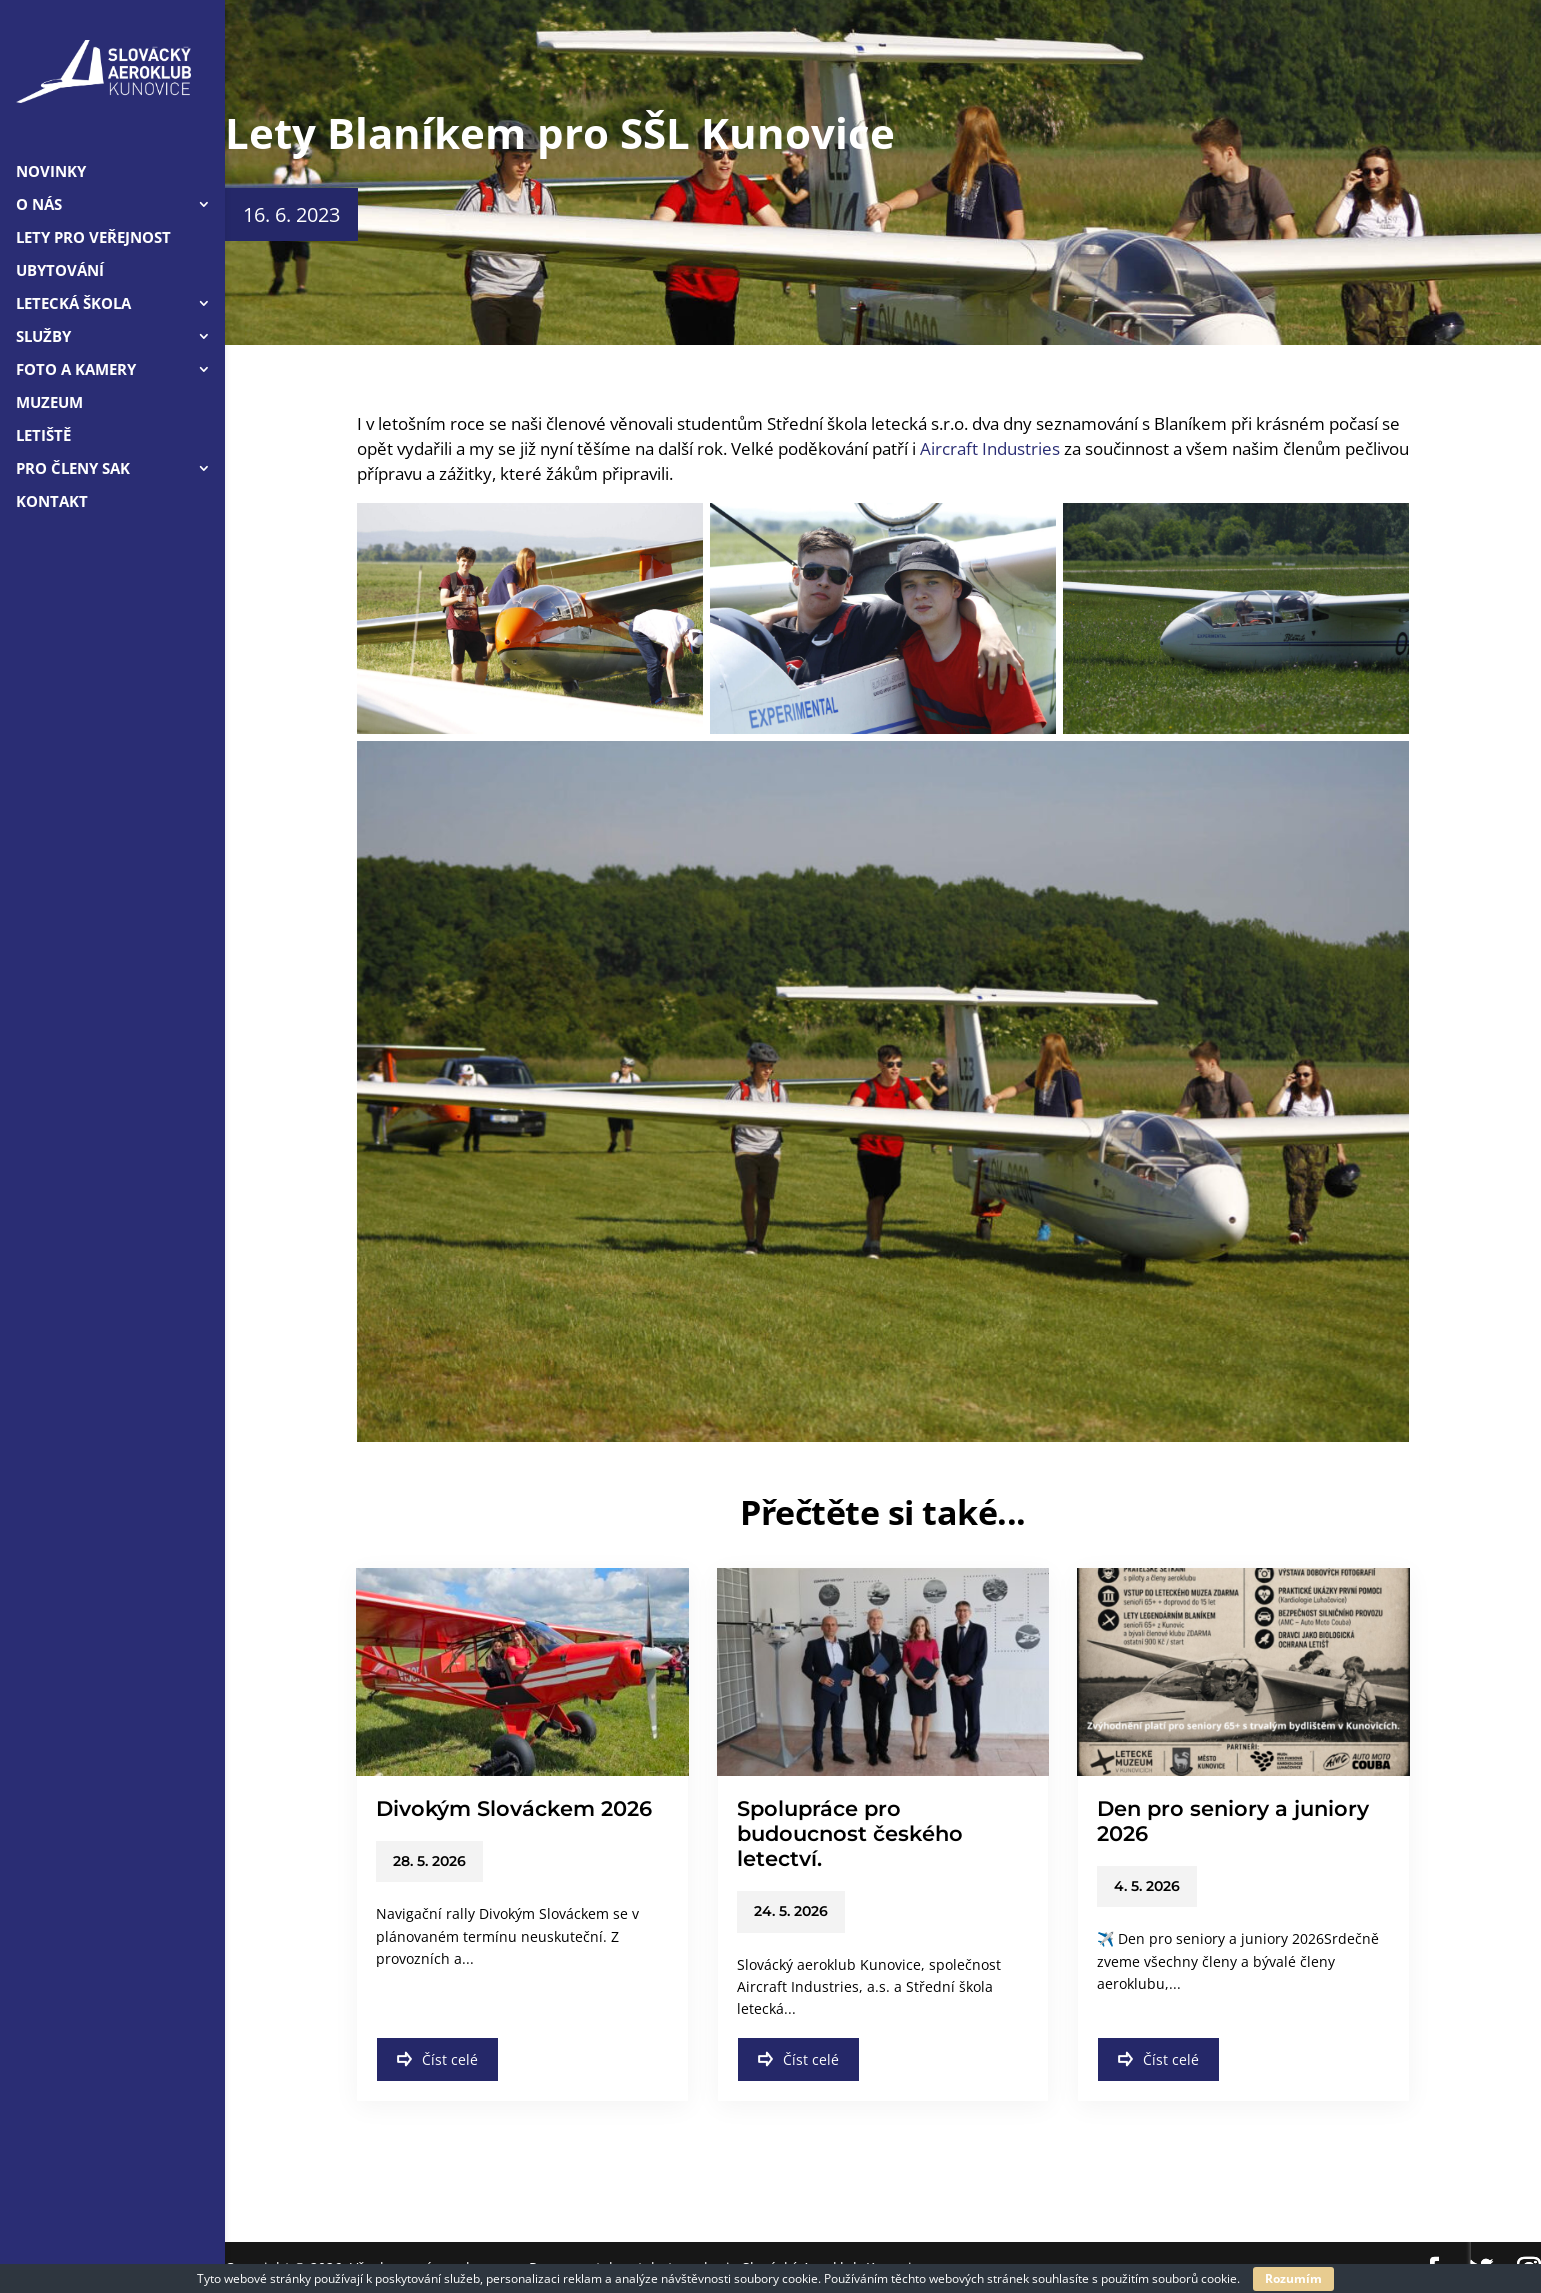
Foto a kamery (76, 370)
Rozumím (1293, 2278)
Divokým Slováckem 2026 (514, 1808)
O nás (39, 205)
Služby (43, 337)
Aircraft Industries (990, 448)
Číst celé (437, 2059)
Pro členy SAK (73, 469)
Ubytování (60, 271)
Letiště (43, 436)
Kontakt (52, 502)
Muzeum (49, 403)
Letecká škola (73, 304)
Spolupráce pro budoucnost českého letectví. (850, 1833)
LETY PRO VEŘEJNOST (93, 238)
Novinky (51, 172)
